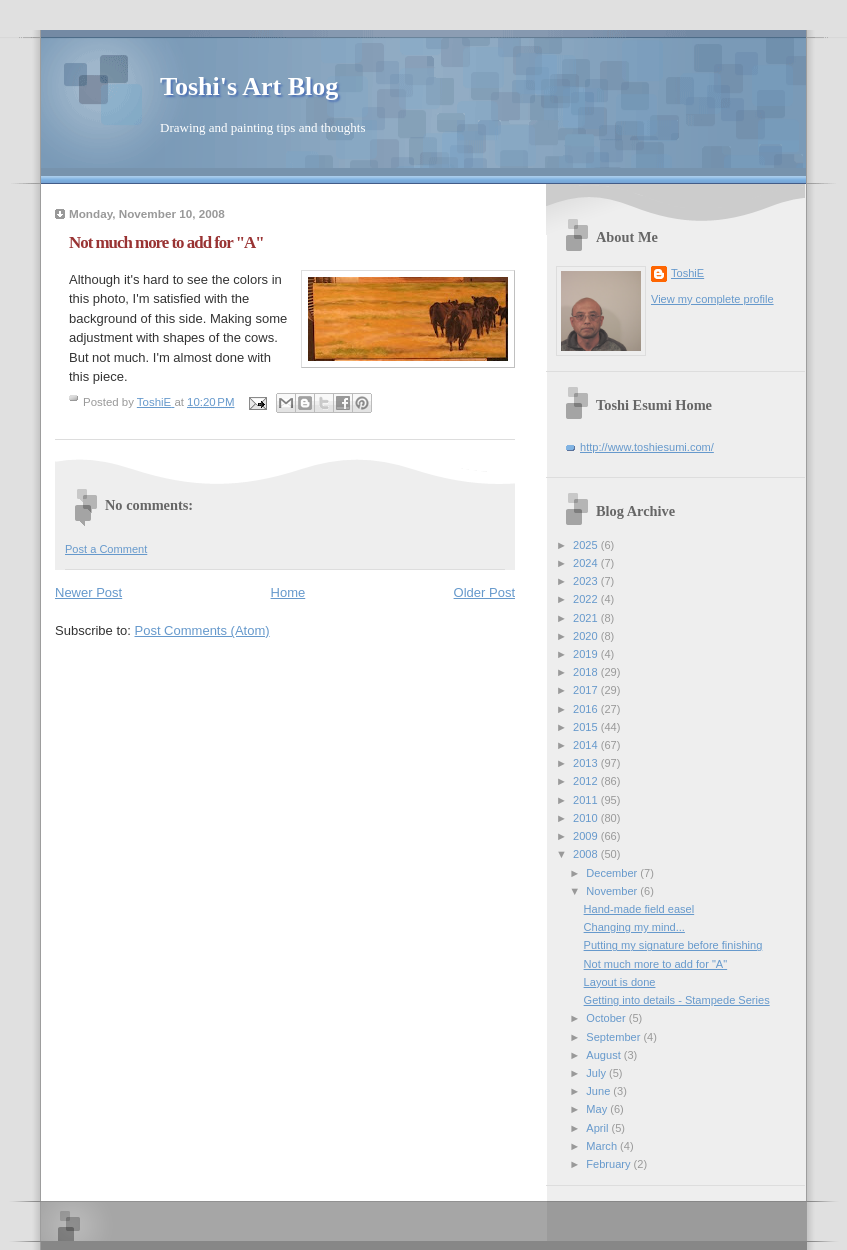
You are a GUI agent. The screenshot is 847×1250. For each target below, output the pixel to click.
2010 (587, 818)
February (609, 1164)
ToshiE (687, 273)
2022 (587, 599)
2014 (587, 745)
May (598, 1109)
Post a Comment (106, 549)
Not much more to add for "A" (656, 964)
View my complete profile (712, 299)
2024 (587, 563)
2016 (587, 709)
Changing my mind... (634, 927)
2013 (587, 763)
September (614, 1037)
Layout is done (620, 982)
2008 (587, 854)
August (604, 1055)
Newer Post (88, 592)
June (599, 1091)
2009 (587, 836)
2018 (587, 672)
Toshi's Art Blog (249, 86)
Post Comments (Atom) (202, 630)
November (613, 891)
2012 (587, 781)
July (597, 1073)
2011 (587, 800)
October (607, 1018)
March (603, 1146)
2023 (587, 581)
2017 (587, 690)
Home (288, 592)
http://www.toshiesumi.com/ (647, 447)
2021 (587, 618)
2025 (587, 545)
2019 (587, 654)
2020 (587, 636)
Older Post (484, 592)
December (613, 873)
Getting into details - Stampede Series (677, 1000)
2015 (587, 727)
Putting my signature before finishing (673, 945)
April (598, 1128)
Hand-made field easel (639, 909)
